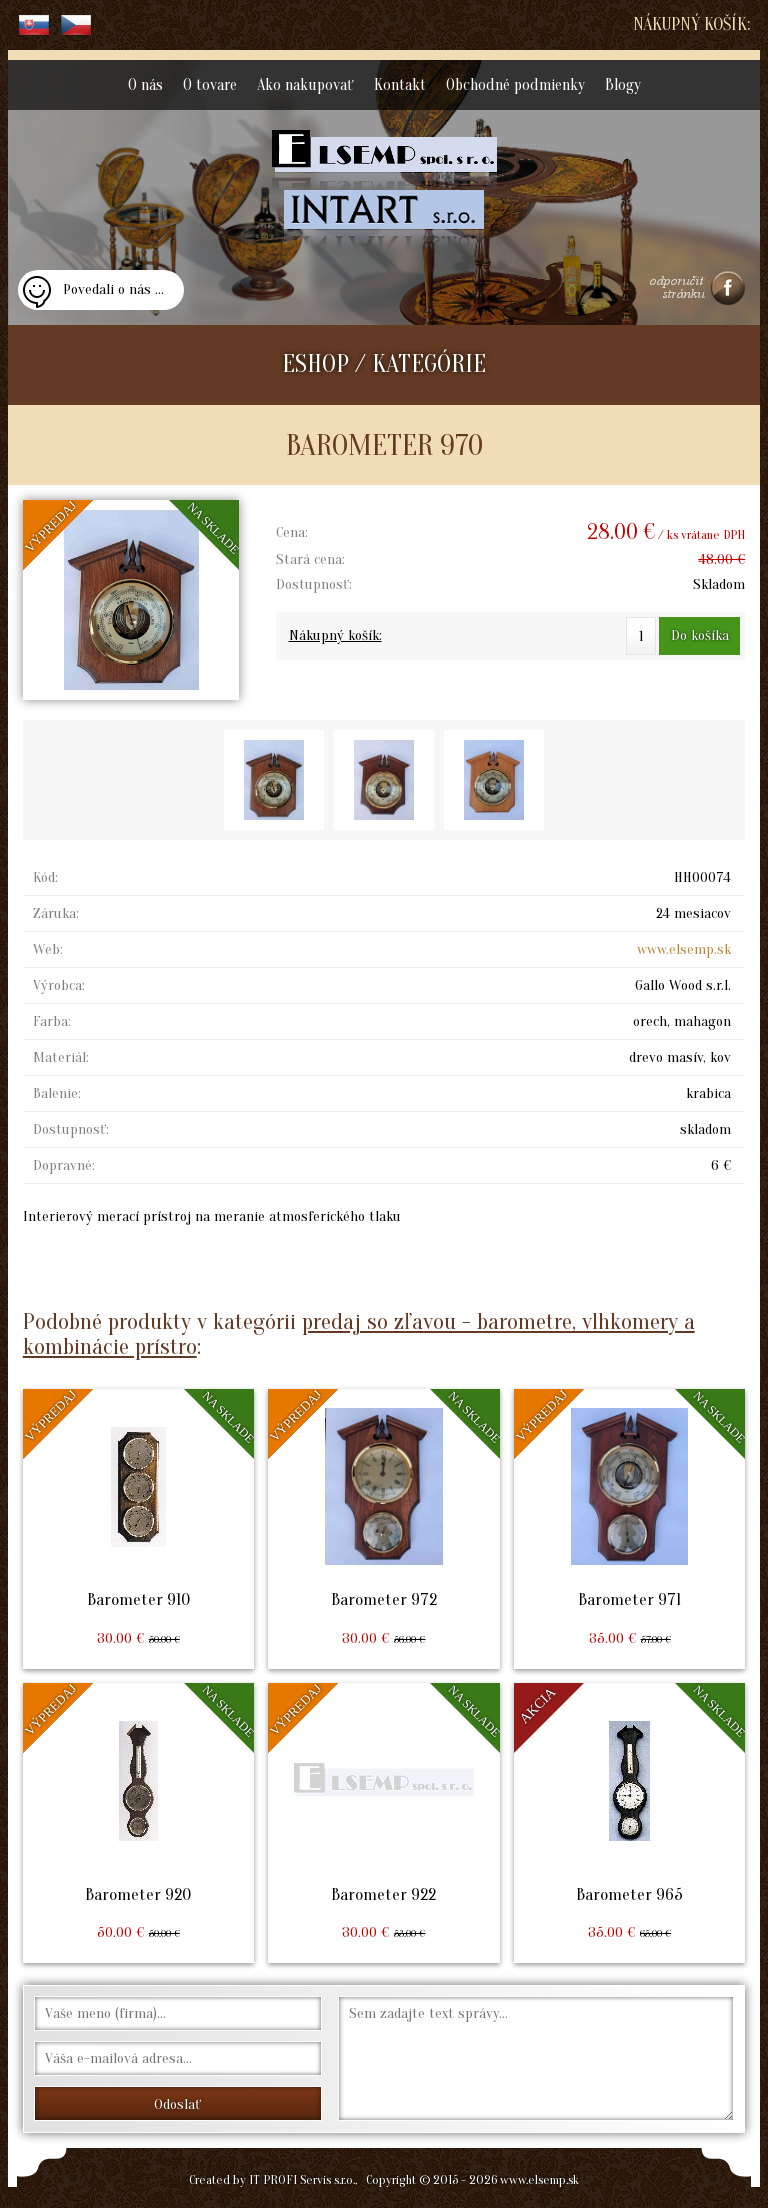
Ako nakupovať (305, 85)
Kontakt (400, 85)
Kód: (45, 877)
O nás (145, 85)
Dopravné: (64, 1165)
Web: (48, 949)
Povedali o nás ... (113, 289)
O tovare (210, 85)
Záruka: (56, 913)
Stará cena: (310, 559)
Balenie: (57, 1093)
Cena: (292, 532)
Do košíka (700, 635)
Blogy (623, 85)
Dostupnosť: (314, 584)
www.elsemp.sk (684, 949)
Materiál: (61, 1057)
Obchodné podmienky (515, 85)
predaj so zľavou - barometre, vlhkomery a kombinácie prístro (359, 1334)
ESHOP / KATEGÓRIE (384, 364)
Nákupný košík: (691, 24)
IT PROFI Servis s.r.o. (302, 2179)
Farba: (52, 1021)
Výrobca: (59, 985)
